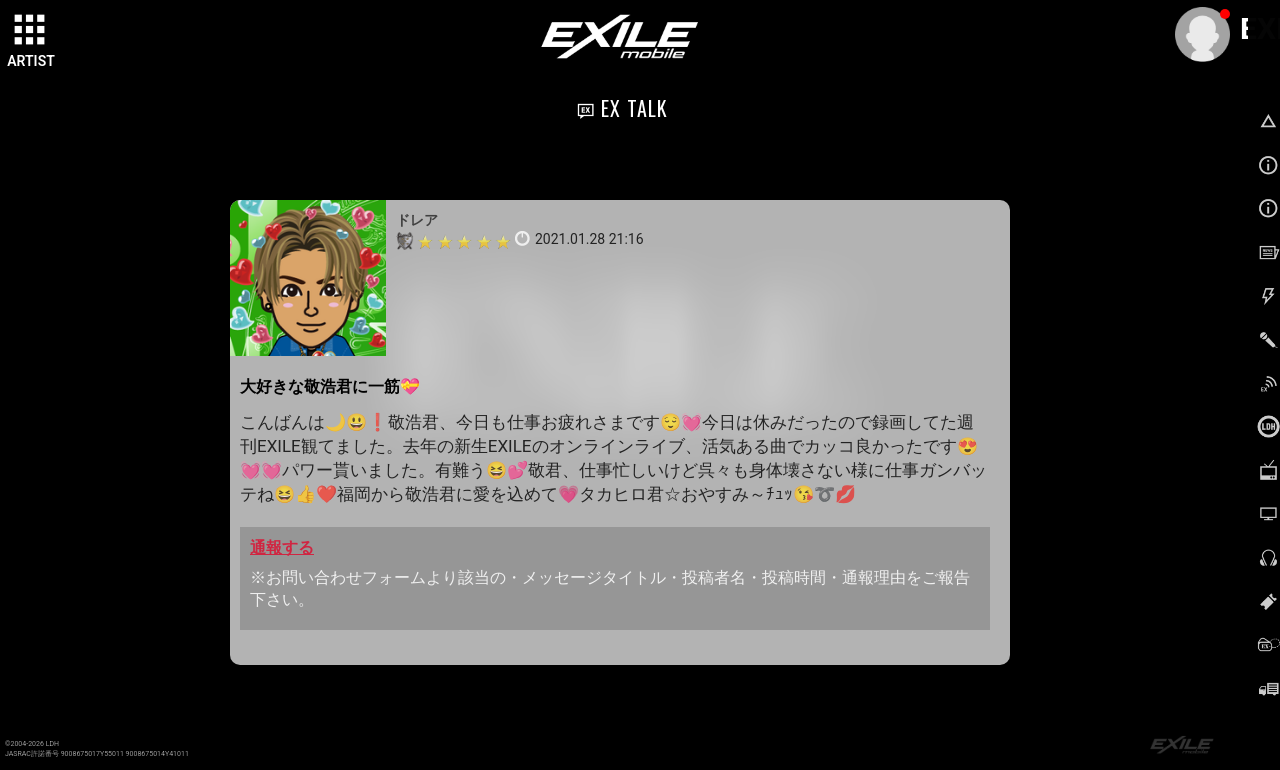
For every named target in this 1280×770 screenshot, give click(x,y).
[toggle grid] (31, 31)
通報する (282, 547)
